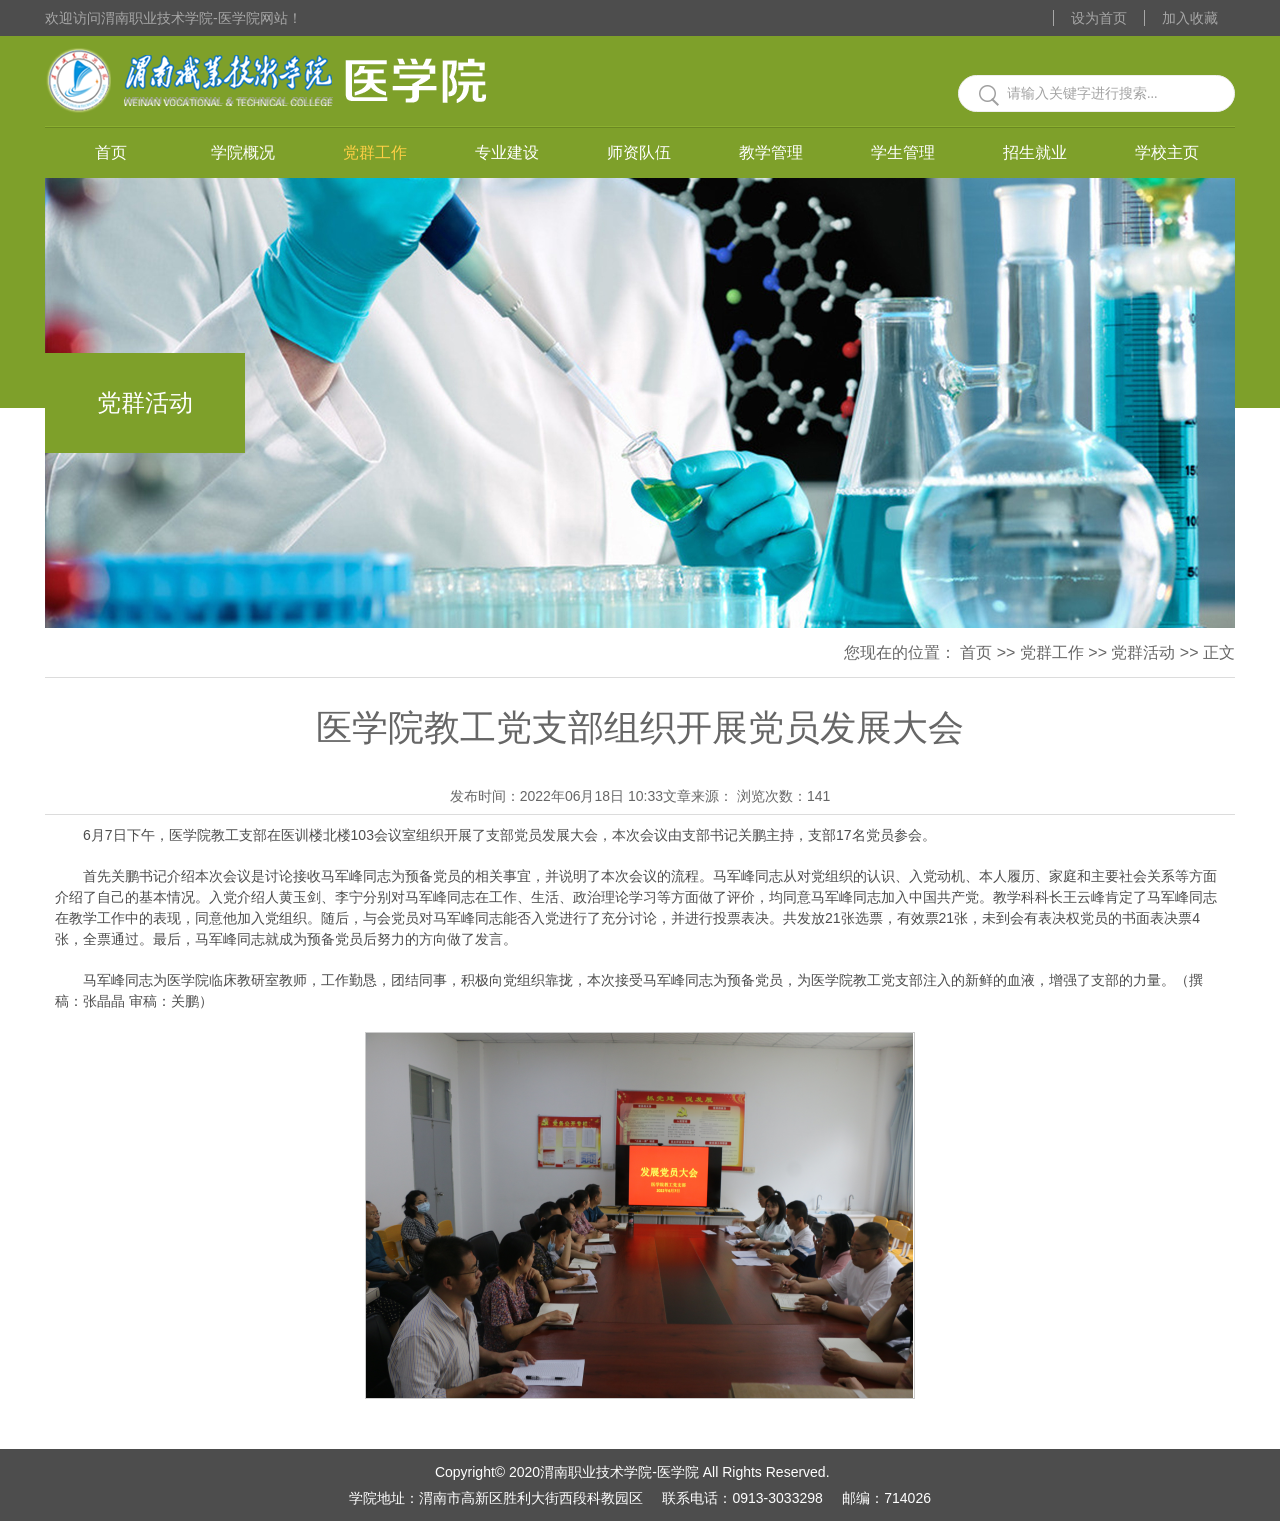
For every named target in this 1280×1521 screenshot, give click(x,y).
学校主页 (1167, 152)
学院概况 (243, 152)
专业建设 (507, 152)
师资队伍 (639, 152)
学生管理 (903, 152)
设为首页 (1099, 18)
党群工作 (375, 152)
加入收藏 (1190, 18)
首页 (111, 152)
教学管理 (771, 152)
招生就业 (1035, 152)
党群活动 (1143, 652)
